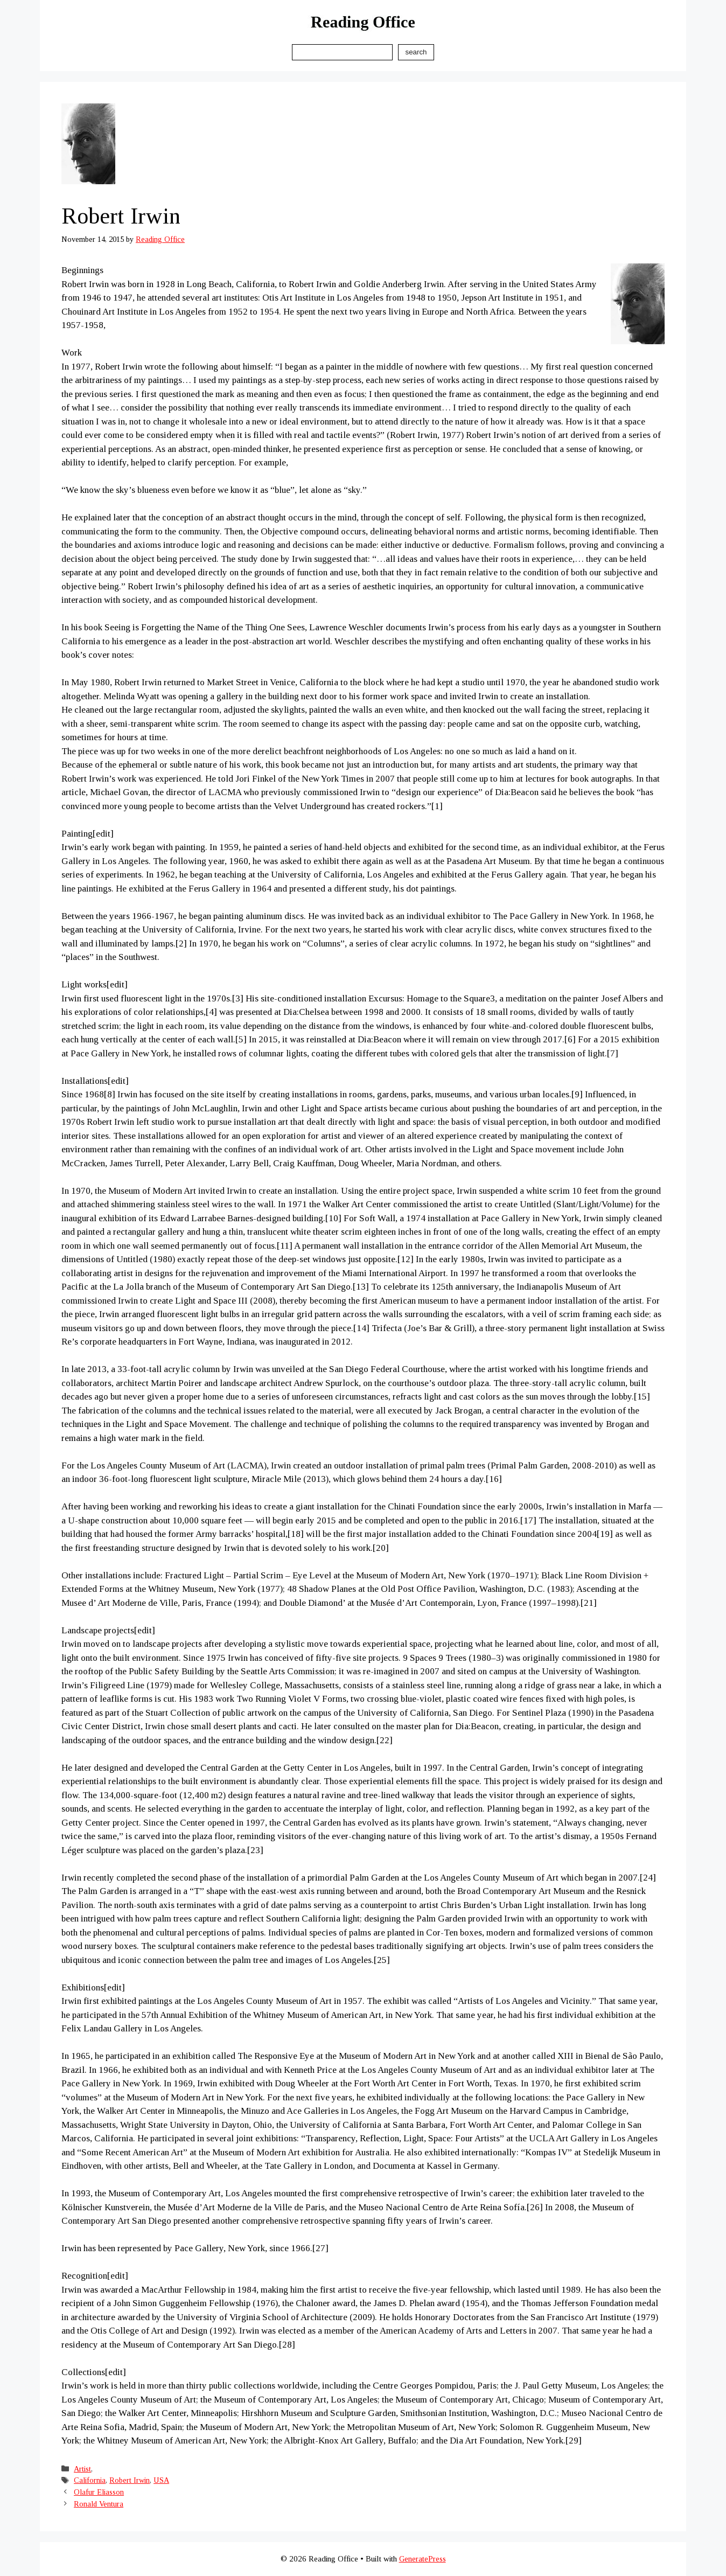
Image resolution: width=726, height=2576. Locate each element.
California (90, 2480)
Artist (82, 2468)
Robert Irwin (129, 2480)
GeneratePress (422, 2558)
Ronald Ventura (98, 2504)
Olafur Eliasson (99, 2492)
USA (161, 2480)
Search (416, 52)
